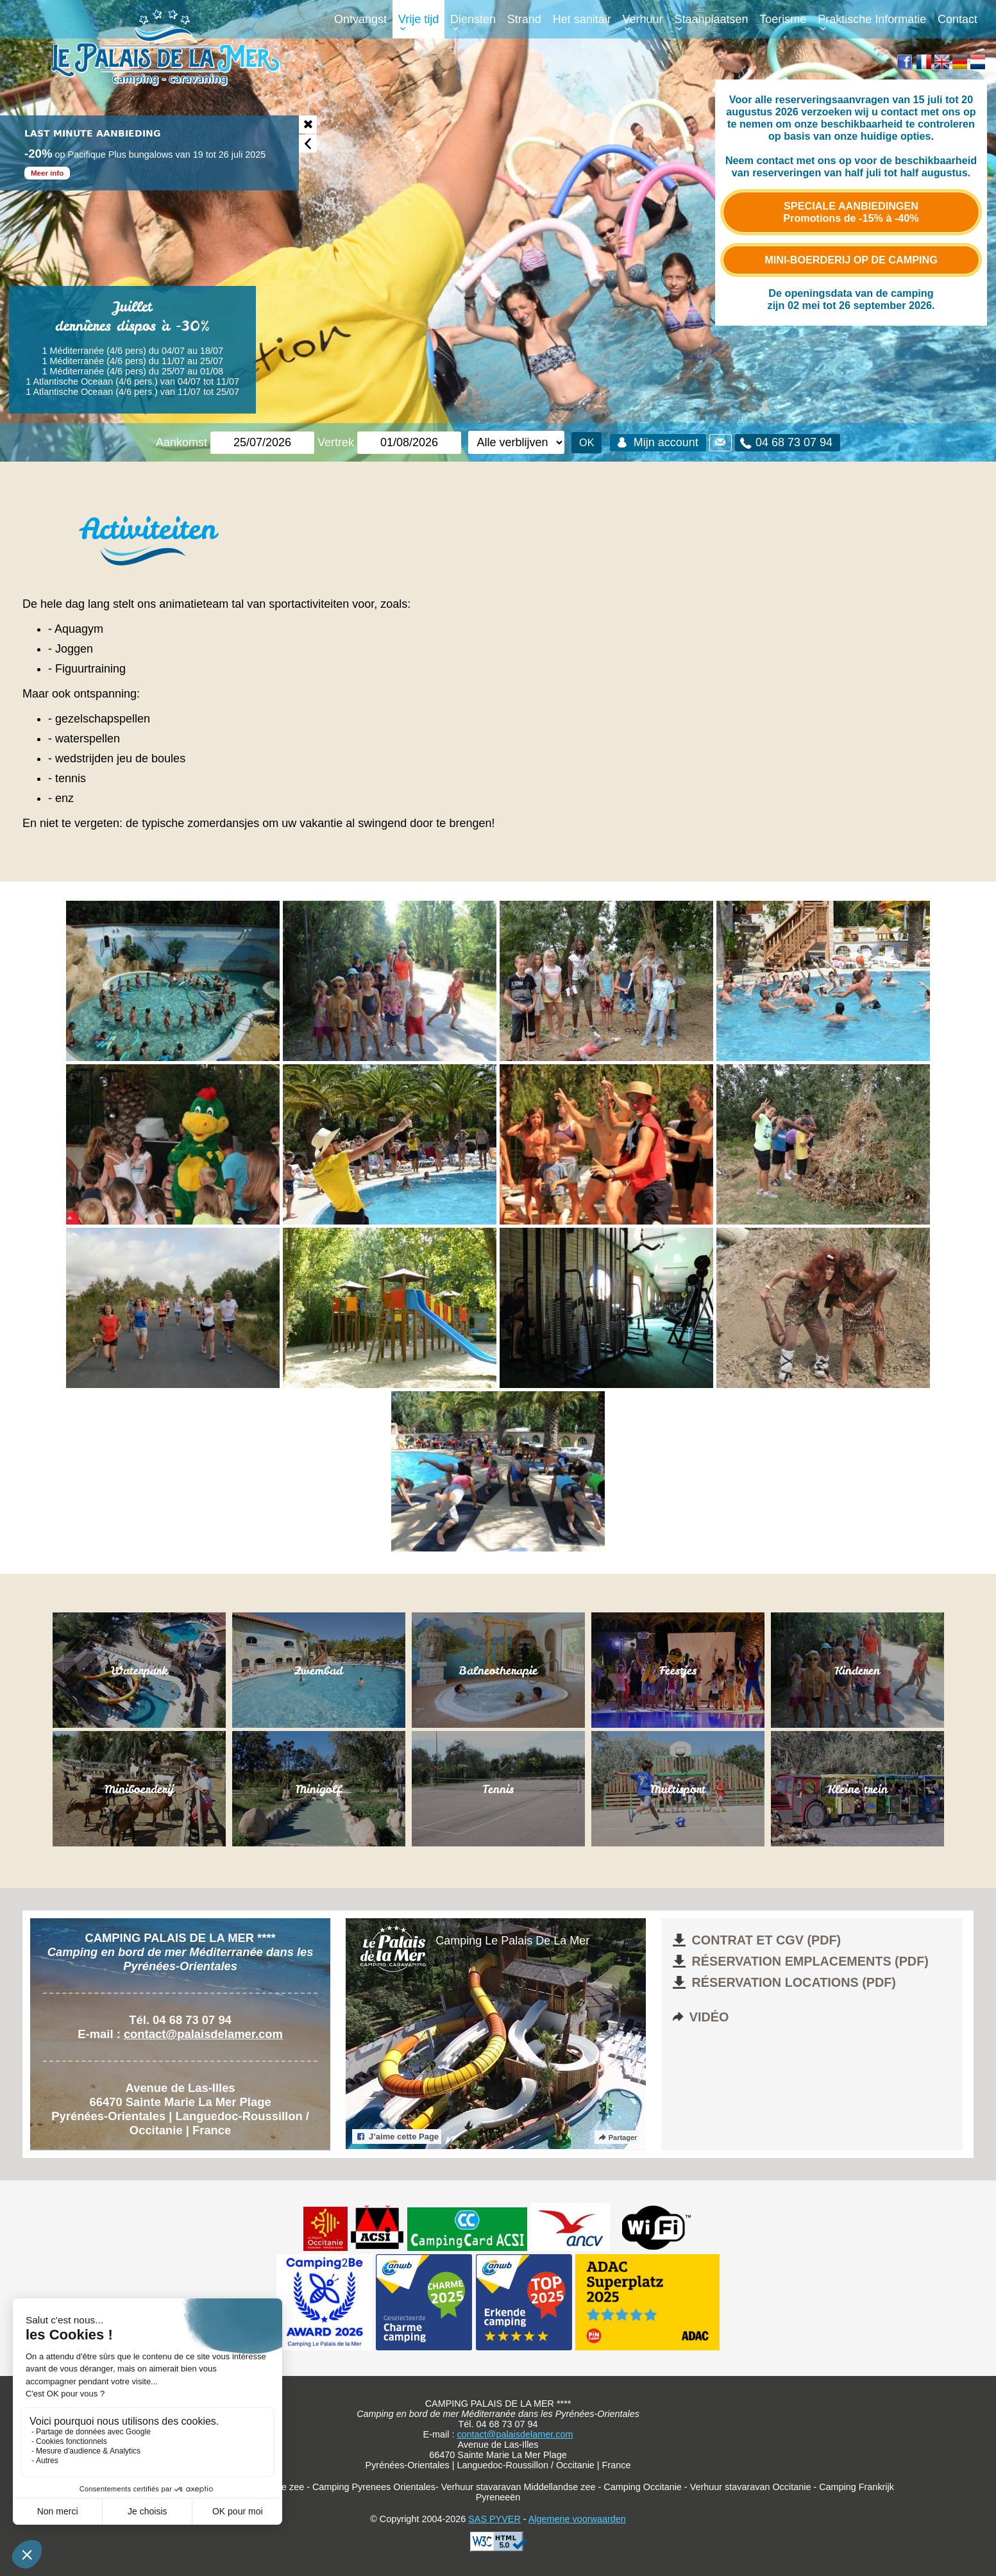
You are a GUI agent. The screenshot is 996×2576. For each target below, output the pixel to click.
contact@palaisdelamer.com (203, 2034)
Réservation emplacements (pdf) (799, 1961)
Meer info (47, 173)
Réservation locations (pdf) (783, 1982)
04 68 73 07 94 (785, 443)
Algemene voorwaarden (577, 2519)
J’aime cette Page (397, 2136)
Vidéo (699, 2017)
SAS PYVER (494, 2519)
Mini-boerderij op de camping (851, 259)
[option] (149, 153)
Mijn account (656, 442)
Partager (617, 2137)
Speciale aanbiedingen (850, 212)
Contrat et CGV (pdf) (755, 1940)
